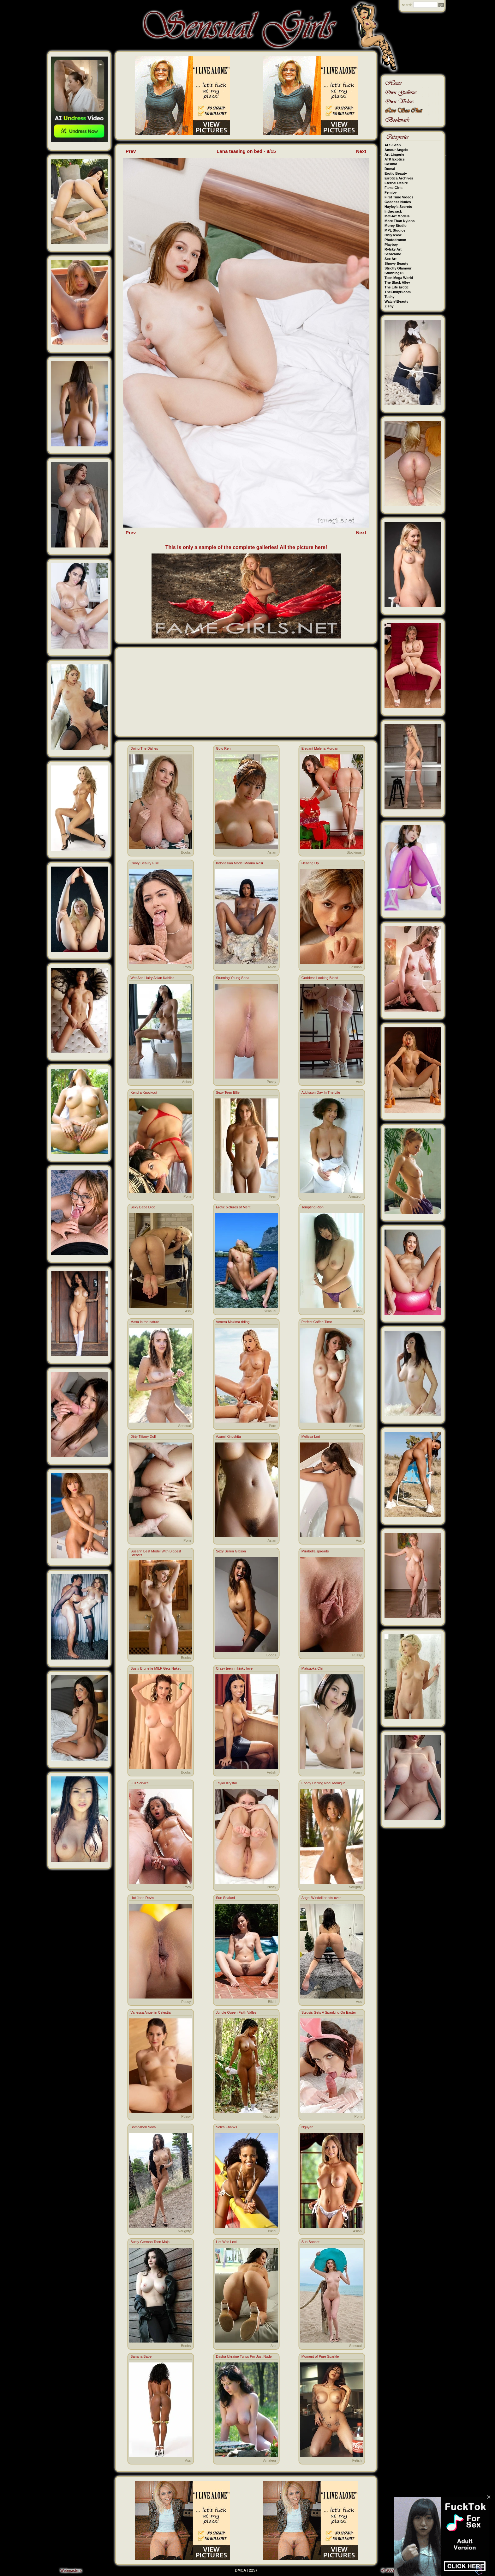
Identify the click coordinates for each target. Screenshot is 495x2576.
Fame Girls (394, 188)
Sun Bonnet (310, 2242)
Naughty (355, 1887)
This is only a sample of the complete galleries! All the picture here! (246, 547)
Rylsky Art (393, 249)
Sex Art (391, 259)
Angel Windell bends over (321, 1898)
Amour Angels (396, 150)
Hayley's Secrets (398, 207)
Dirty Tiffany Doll (143, 1436)
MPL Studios (395, 230)
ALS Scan (393, 145)
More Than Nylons (399, 221)
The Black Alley (397, 282)
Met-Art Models (397, 216)
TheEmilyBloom (398, 292)
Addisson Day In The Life (320, 1092)
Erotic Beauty (396, 173)
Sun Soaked (225, 1898)
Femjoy (391, 192)
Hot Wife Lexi (226, 2242)
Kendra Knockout (143, 1092)
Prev (131, 151)
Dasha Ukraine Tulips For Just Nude (244, 2356)
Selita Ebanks (226, 2127)
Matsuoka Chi (312, 1668)
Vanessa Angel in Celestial (150, 2012)
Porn (187, 967)
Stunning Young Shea (232, 978)
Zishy (389, 306)
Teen (272, 1196)
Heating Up (310, 863)
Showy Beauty (396, 263)
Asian (271, 852)
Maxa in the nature (144, 1322)
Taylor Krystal (226, 1783)
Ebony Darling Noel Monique (323, 1783)
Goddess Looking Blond (319, 978)
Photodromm (395, 240)
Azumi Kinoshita (228, 1436)
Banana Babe (141, 2356)
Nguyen (307, 2127)
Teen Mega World (399, 278)
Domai (390, 169)
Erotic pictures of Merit (233, 1207)
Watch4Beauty (396, 301)
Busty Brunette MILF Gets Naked (155, 1668)
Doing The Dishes (144, 748)
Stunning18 (394, 273)
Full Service (139, 1783)
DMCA (240, 2570)
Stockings (354, 852)
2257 (253, 2570)
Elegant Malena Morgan (319, 748)
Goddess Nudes (398, 202)
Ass (358, 1082)
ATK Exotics (395, 159)
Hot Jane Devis (142, 1898)
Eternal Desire (396, 183)
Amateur (355, 1196)
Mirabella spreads (315, 1551)
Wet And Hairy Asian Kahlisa (152, 978)
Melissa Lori (310, 1436)
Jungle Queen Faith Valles (236, 2012)
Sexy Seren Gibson (231, 1551)
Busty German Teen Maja (150, 2242)
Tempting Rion (312, 1207)
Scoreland (393, 254)
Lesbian (355, 967)
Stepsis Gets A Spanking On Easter (328, 2012)
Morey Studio (396, 225)
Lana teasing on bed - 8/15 (246, 151)
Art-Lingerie (394, 154)
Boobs (186, 852)
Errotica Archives (399, 178)
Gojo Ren (223, 748)
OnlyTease (393, 235)
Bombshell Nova (143, 2127)
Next (361, 151)
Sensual (270, 1311)
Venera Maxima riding (232, 1322)
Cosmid (391, 164)
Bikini (272, 2002)
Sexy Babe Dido (142, 1207)
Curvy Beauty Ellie (144, 863)
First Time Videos (399, 197)
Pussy (271, 1082)
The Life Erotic (397, 287)
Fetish (271, 1772)
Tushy (390, 297)
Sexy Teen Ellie (228, 1092)
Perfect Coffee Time (316, 1322)
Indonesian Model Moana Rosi (239, 863)
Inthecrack (393, 211)
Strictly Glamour (398, 268)
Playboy (391, 244)
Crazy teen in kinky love (234, 1668)
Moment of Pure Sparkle (320, 2356)
